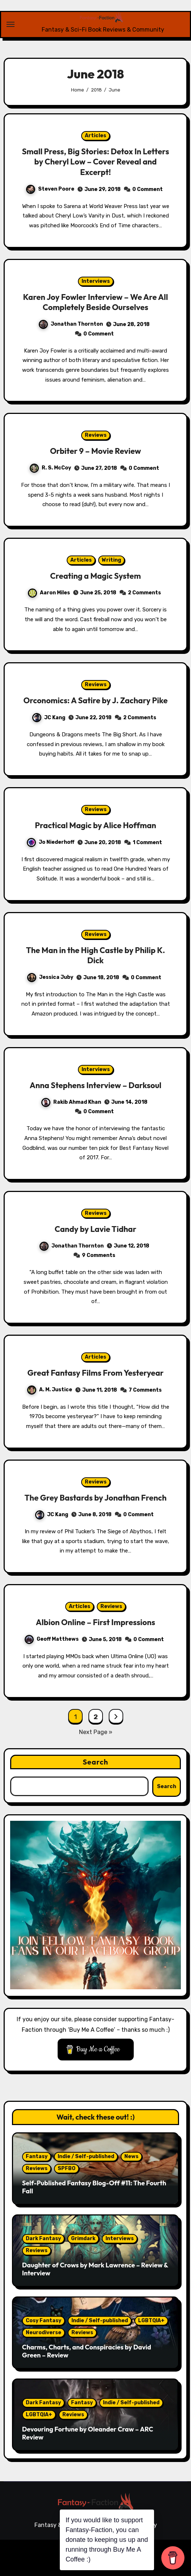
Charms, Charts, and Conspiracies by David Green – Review (86, 2351)
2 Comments (144, 593)
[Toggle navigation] (10, 24)
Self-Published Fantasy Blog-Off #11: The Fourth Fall (94, 2187)
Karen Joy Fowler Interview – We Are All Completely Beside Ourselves (95, 302)
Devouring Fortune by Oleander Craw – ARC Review (87, 2433)
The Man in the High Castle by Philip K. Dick (95, 955)
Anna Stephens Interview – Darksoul (96, 1085)
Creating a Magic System (95, 576)
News (131, 2156)
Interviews (96, 281)
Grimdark (83, 2238)
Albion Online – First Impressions (95, 1622)
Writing (111, 560)
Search (95, 1761)
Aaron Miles (49, 593)
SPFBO (66, 2168)
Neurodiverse (43, 2332)
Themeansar (157, 2550)
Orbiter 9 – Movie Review (95, 451)
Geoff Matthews (52, 1639)
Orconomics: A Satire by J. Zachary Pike (95, 700)
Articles (95, 136)
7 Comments (145, 1390)
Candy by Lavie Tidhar (95, 1229)
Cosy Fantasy (43, 2320)
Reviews (96, 435)
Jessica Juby (50, 977)
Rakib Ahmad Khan (71, 1102)
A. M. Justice (49, 1390)
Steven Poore (50, 189)
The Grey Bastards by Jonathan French (96, 1498)
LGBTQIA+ (151, 2320)
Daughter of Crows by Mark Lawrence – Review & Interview (95, 2269)
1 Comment (147, 842)
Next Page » (95, 1732)
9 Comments (98, 1255)
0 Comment (147, 189)
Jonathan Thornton (71, 324)
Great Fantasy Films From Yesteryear (95, 1373)
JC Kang (48, 718)
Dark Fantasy (43, 2238)
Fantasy (36, 2156)
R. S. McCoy (50, 468)
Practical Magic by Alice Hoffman (95, 825)
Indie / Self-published (86, 2156)
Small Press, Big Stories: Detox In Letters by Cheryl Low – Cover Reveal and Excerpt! (95, 161)
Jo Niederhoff (50, 842)
